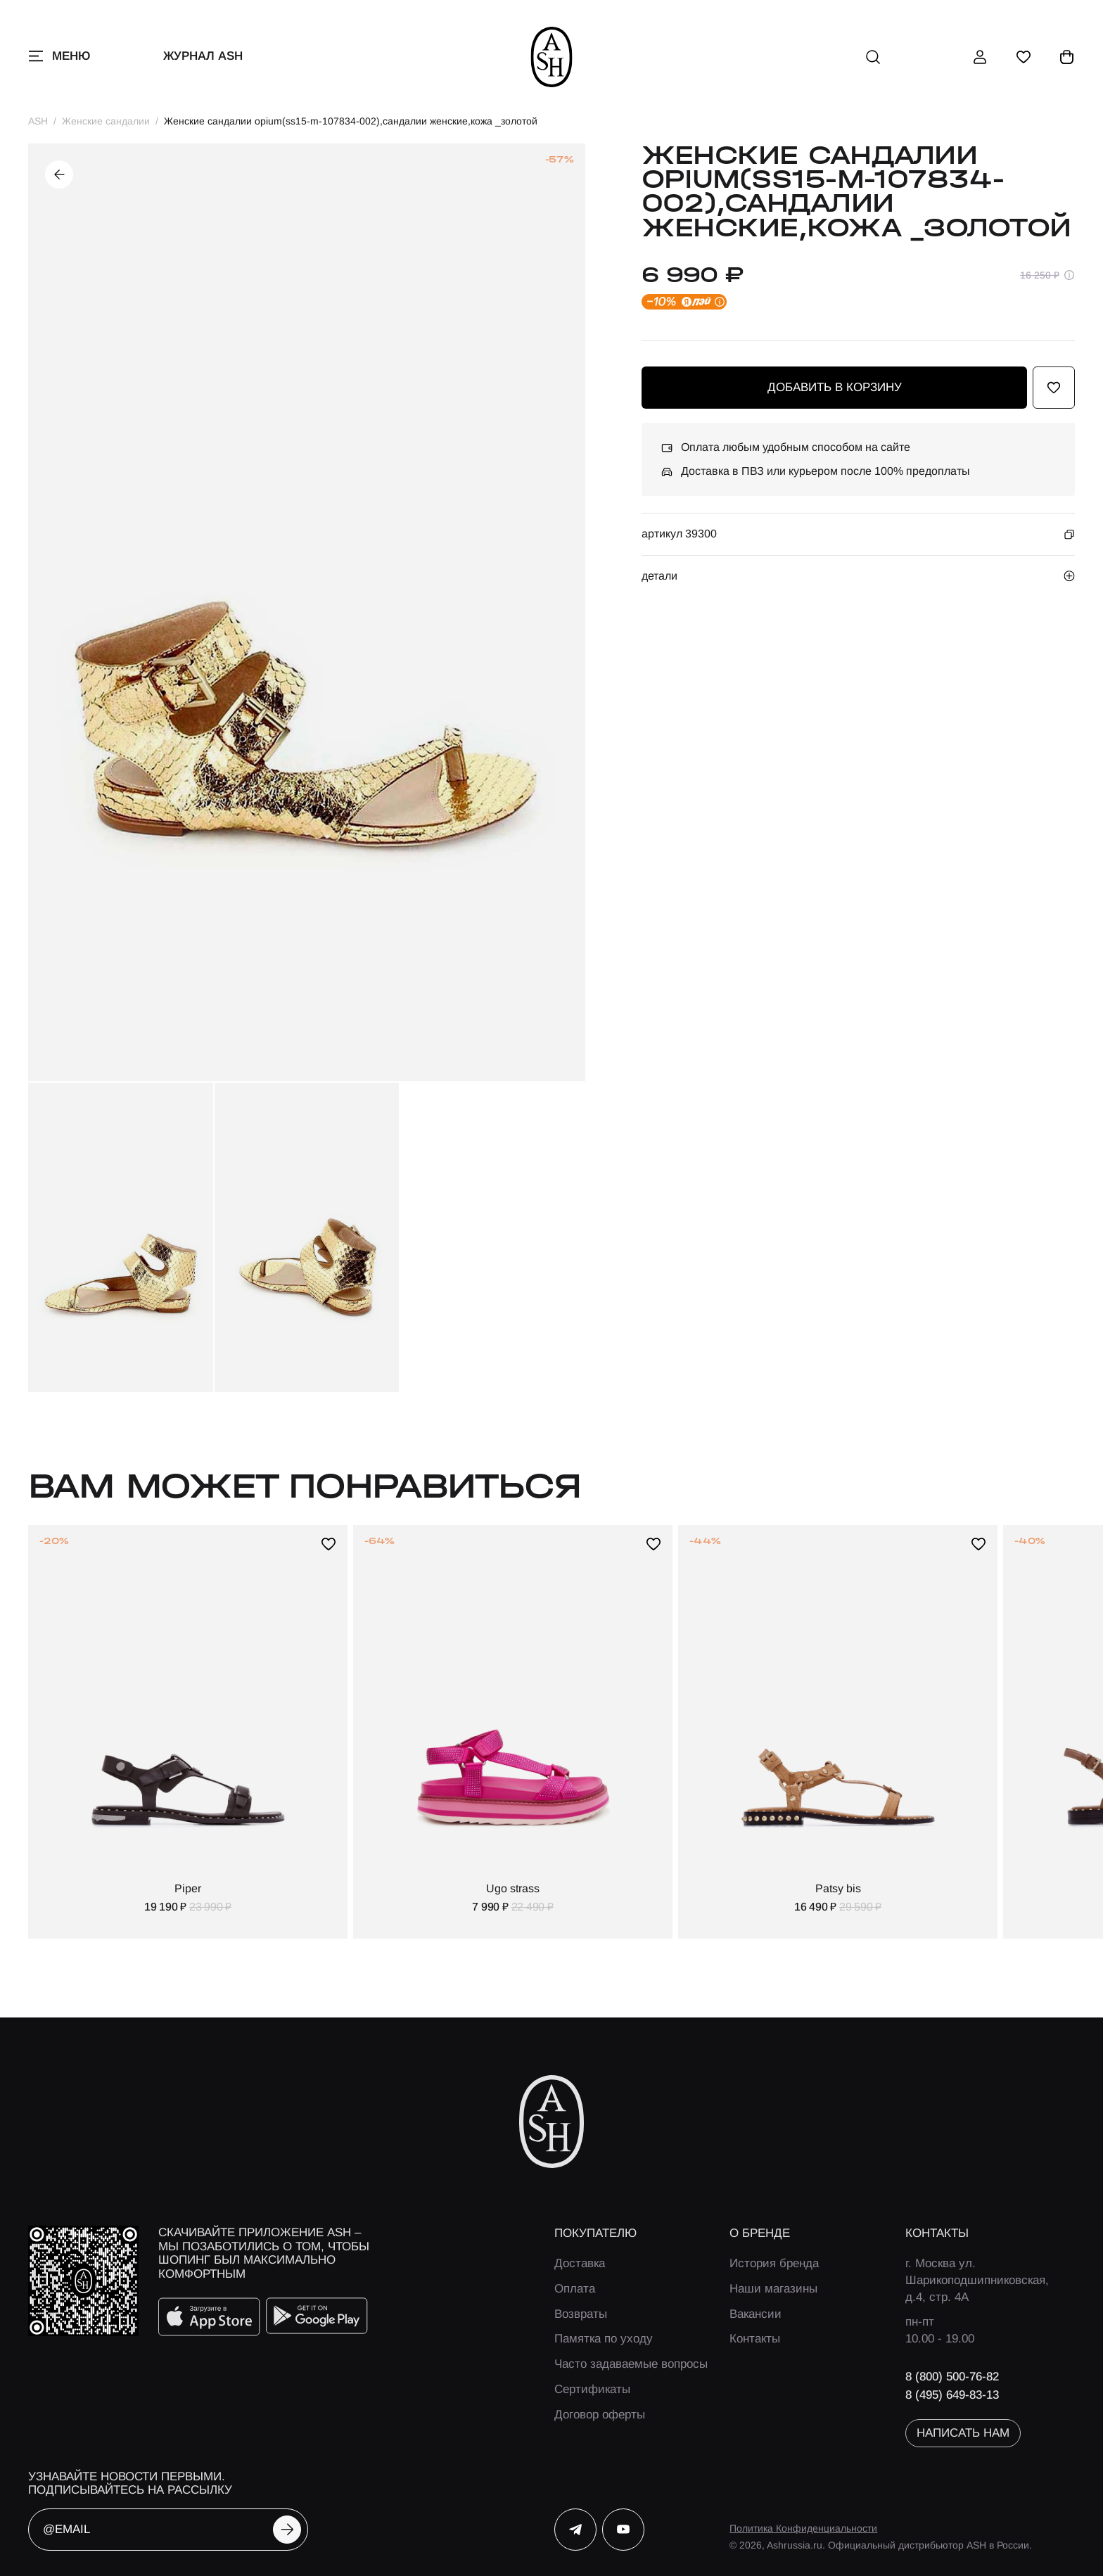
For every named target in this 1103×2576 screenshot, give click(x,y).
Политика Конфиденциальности (803, 2528)
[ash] (552, 57)
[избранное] (1023, 57)
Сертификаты (592, 2389)
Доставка (579, 2263)
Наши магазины (773, 2288)
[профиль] (980, 57)
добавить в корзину (834, 387)
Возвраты (580, 2314)
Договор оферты (599, 2414)
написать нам (963, 2433)
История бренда (774, 2263)
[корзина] (1067, 57)
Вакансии (755, 2314)
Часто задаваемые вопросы (631, 2364)
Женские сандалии (106, 121)
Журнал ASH (203, 56)
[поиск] (873, 57)
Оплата (574, 2288)
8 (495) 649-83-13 (952, 2395)
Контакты (754, 2338)
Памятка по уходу (603, 2338)
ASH (38, 121)
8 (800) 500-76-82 (952, 2376)
